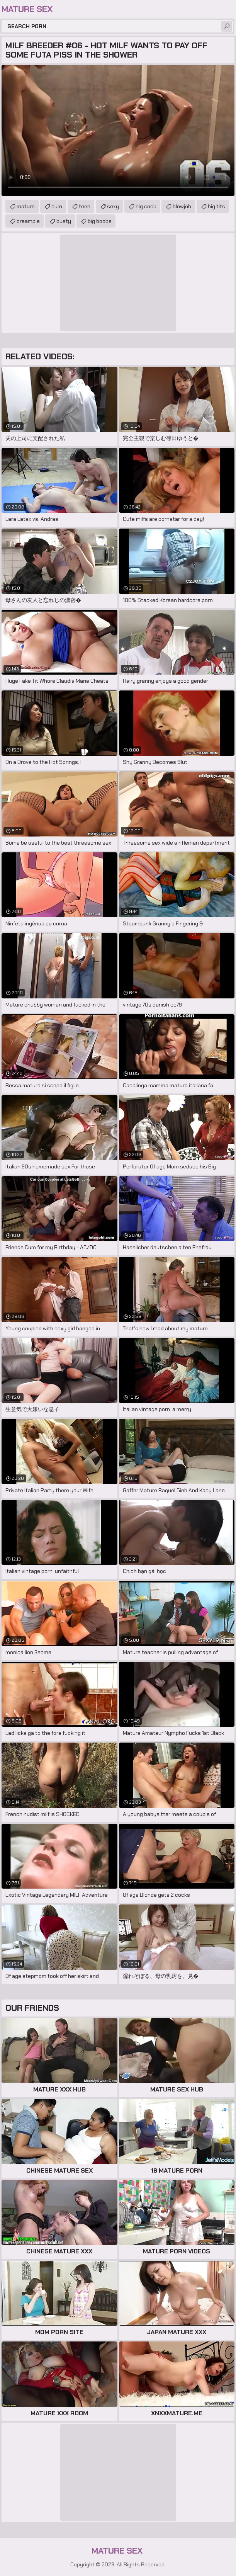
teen (84, 206)
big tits (216, 206)
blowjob (182, 206)
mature (26, 206)
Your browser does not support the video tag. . (118, 130)
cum (56, 206)
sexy (113, 206)
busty (63, 221)
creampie (28, 221)
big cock (146, 206)
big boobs (100, 221)
